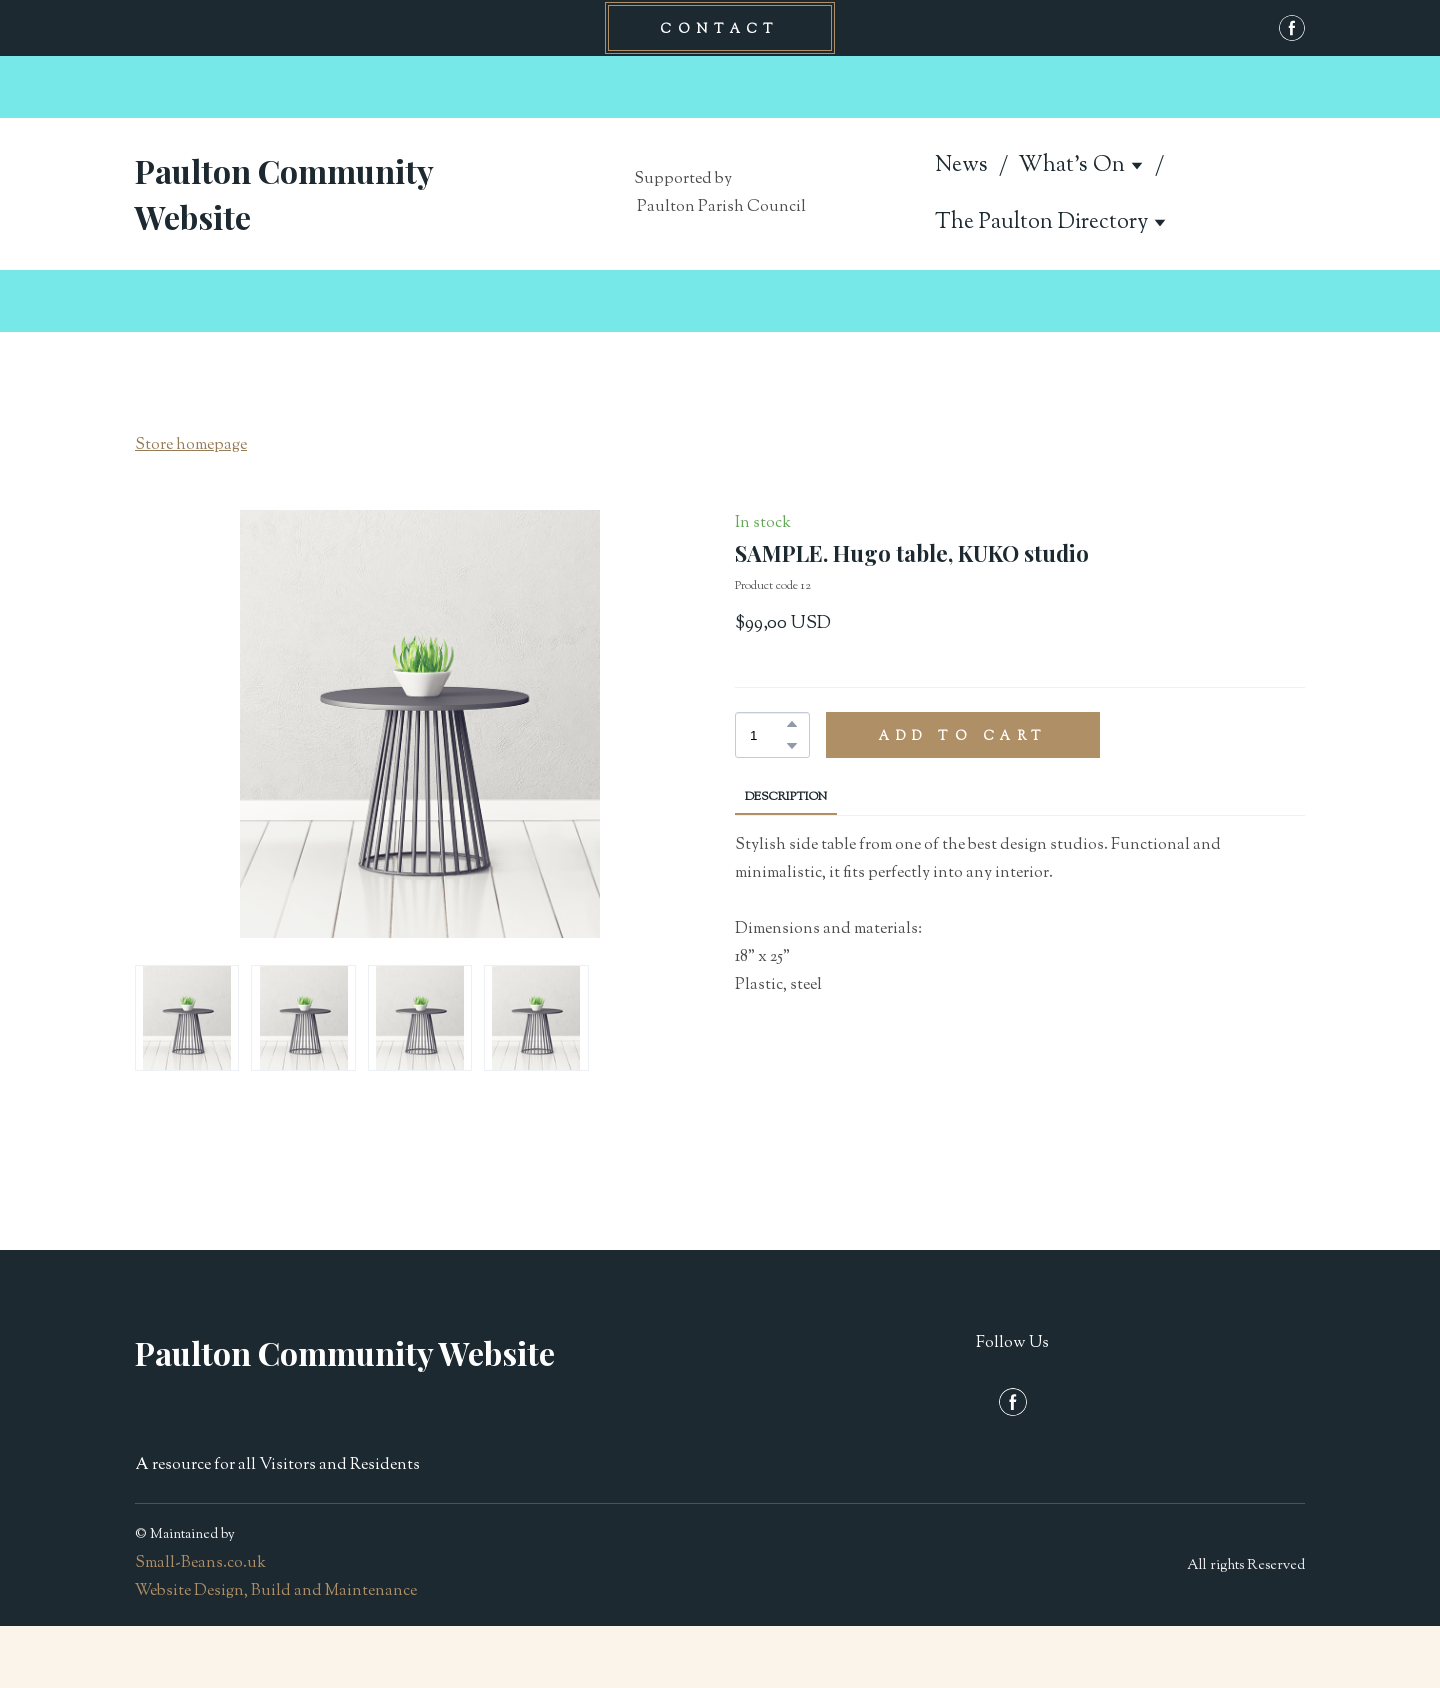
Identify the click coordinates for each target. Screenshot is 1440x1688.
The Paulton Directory (1041, 223)
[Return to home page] (320, 194)
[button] (720, 28)
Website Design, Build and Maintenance (276, 1591)
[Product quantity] (767, 735)
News (961, 166)
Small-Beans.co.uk (200, 1563)
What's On (1071, 166)
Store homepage (191, 445)
